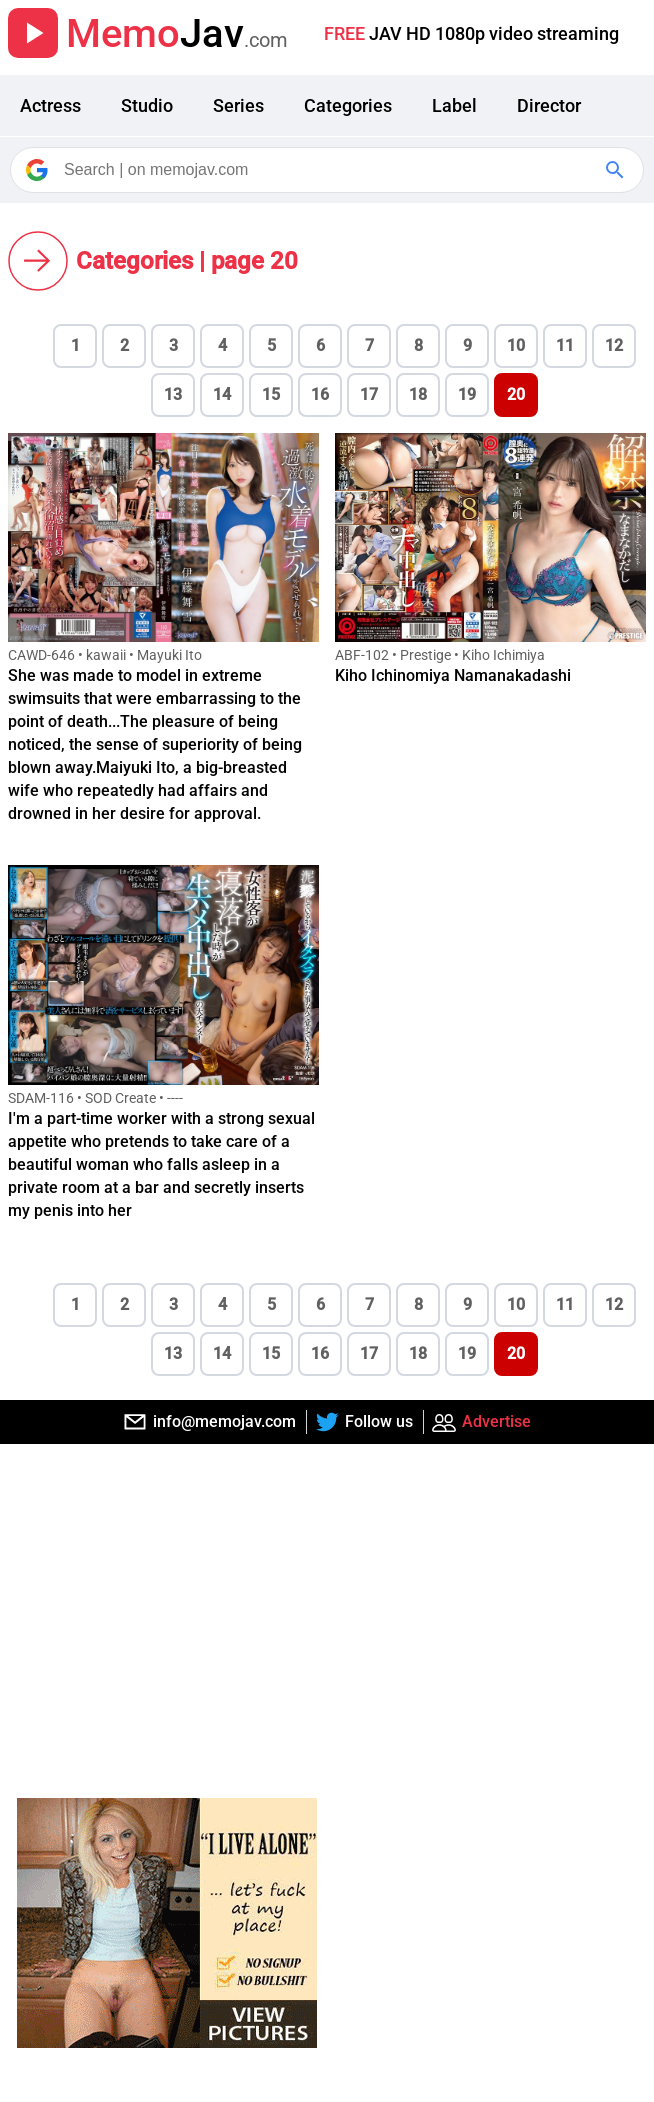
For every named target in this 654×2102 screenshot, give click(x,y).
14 (222, 394)
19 (467, 394)
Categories (348, 105)
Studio (147, 105)
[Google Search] (617, 170)
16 (320, 394)
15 (271, 394)
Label (454, 105)
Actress (50, 105)
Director (549, 105)
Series (238, 105)
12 (614, 345)
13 (173, 394)
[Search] (328, 170)
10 (516, 345)
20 (516, 394)
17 (369, 394)
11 (565, 345)
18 (418, 394)
